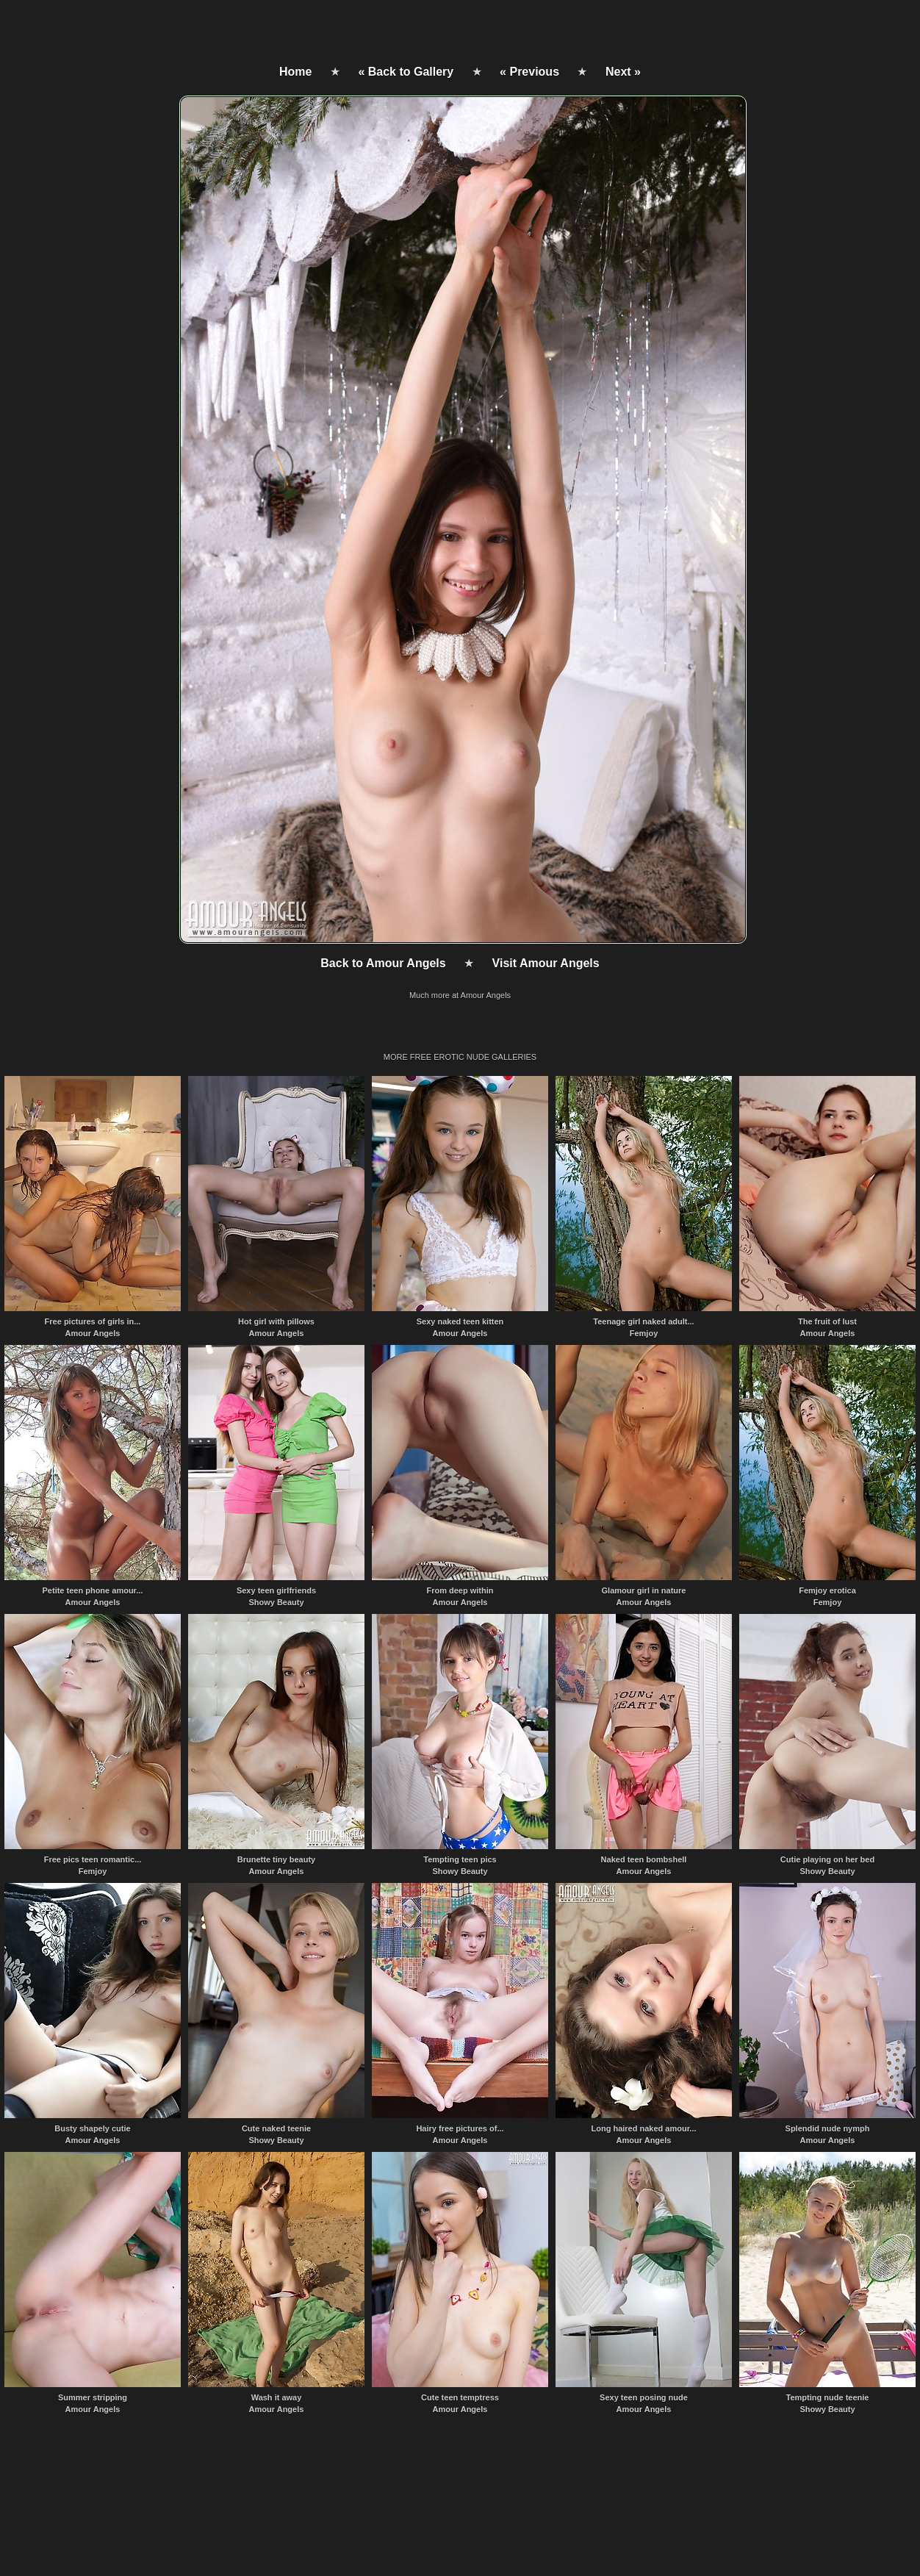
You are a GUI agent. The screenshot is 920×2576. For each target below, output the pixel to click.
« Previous (529, 71)
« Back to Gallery (405, 71)
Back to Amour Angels (382, 963)
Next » (623, 71)
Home (295, 71)
